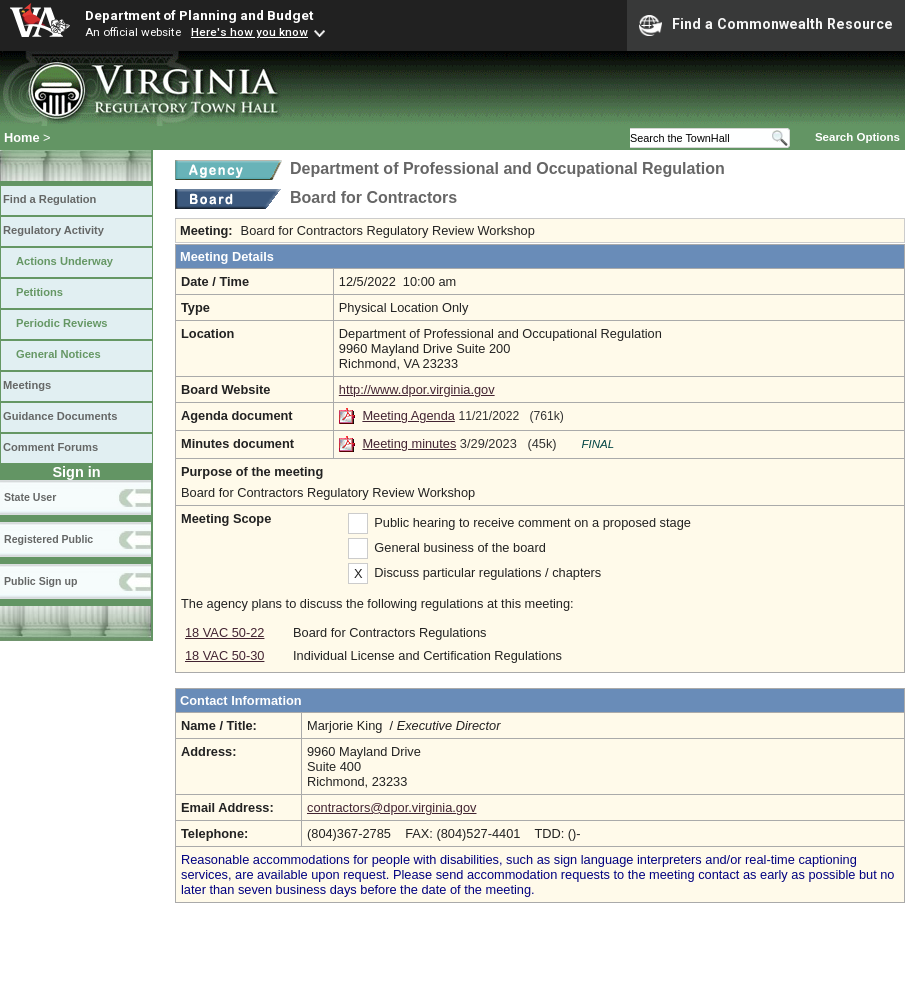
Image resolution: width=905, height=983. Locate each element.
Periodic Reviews (62, 323)
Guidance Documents (60, 416)
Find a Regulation (49, 199)
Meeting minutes (409, 443)
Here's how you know (249, 32)
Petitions (39, 292)
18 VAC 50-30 (224, 655)
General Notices (58, 354)
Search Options (857, 137)
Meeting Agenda (408, 415)
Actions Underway (64, 261)
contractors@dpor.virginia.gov (391, 807)
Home (22, 137)
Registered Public (48, 539)
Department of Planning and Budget (199, 15)
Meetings (27, 385)
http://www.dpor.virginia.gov (417, 389)
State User (30, 497)
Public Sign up (40, 581)
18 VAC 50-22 (224, 632)
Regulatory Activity (53, 230)
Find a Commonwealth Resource (766, 25)
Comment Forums (50, 447)
